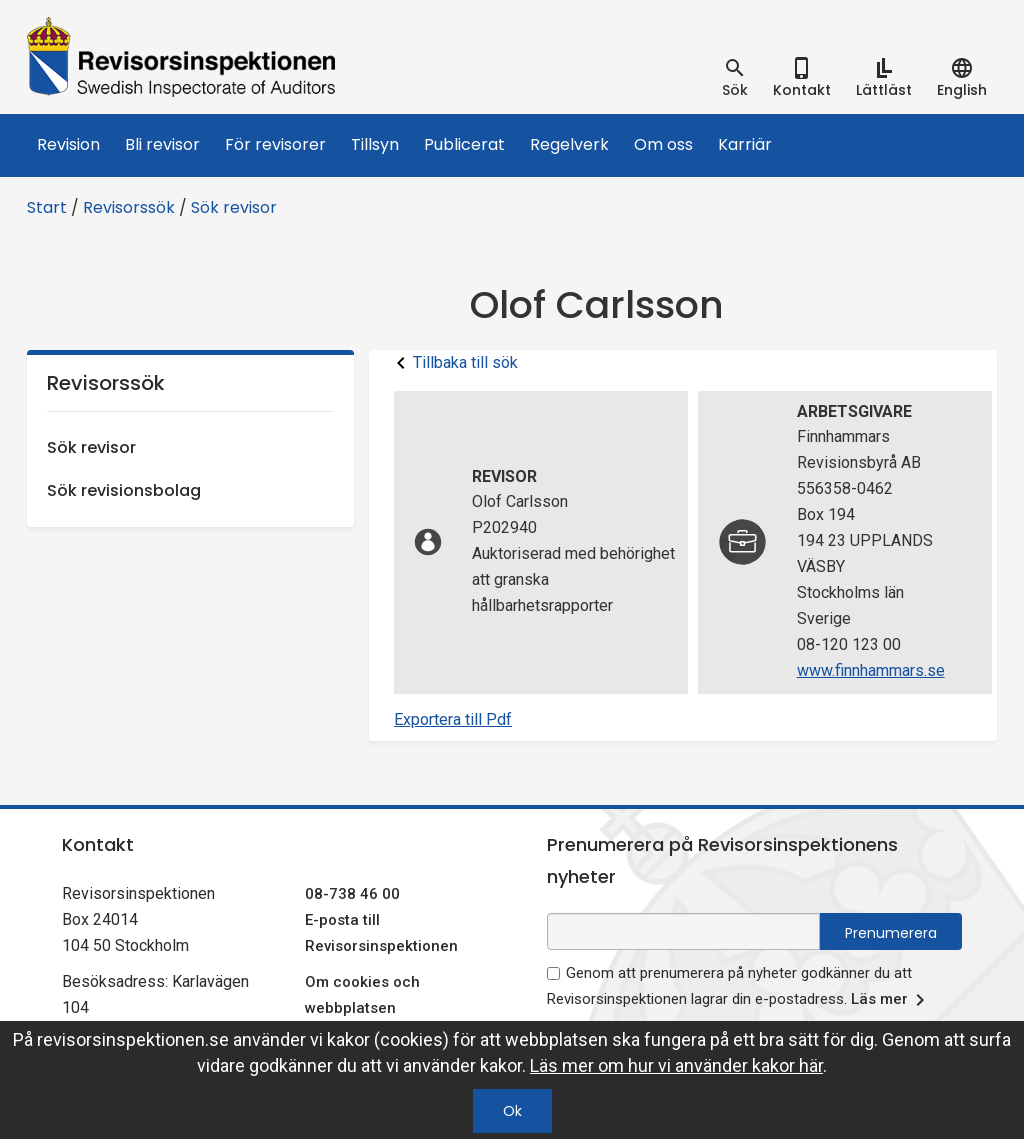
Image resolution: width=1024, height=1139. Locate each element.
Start (47, 207)
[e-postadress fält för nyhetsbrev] (683, 931)
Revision (68, 144)
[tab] (735, 78)
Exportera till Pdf (453, 719)
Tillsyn (375, 144)
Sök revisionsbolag (124, 490)
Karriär (745, 144)
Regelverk (569, 144)
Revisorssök (129, 207)
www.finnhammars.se (871, 670)
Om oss (663, 144)
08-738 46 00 (352, 894)
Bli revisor (162, 144)
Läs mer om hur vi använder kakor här (676, 1065)
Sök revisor (234, 207)
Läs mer (891, 1000)
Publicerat (464, 144)
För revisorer (275, 144)
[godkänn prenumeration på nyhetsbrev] (553, 973)
